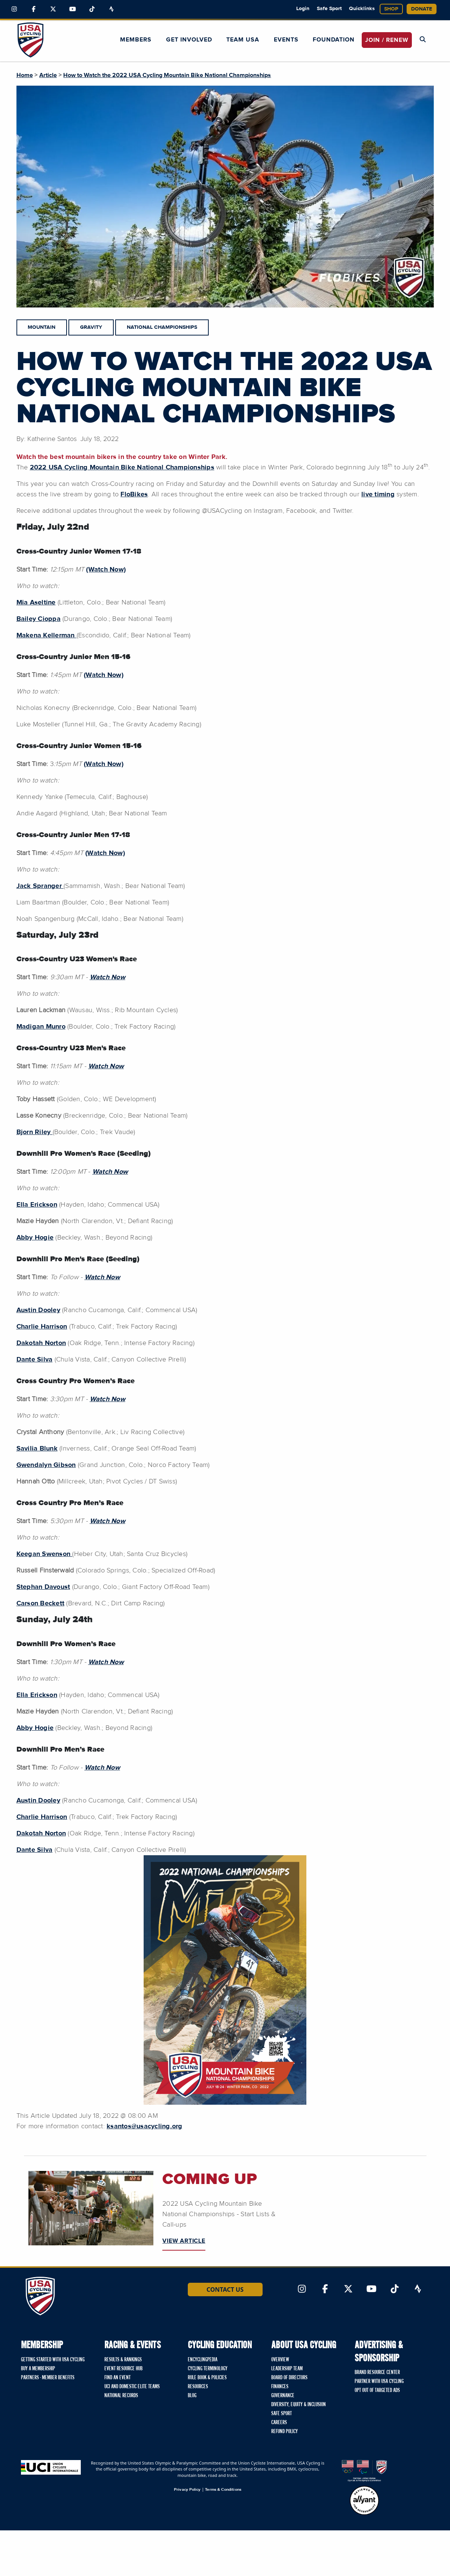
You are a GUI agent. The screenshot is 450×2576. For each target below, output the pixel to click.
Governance (282, 2395)
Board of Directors (289, 2377)
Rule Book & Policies (207, 2377)
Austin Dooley (38, 1310)
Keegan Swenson (44, 1554)
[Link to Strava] (111, 9)
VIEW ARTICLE (183, 2241)
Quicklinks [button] (362, 8)
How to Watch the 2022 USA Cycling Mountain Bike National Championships (167, 75)
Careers (279, 2422)
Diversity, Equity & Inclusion (298, 2404)
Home (24, 75)
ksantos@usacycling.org (145, 2126)
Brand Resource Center (377, 2372)
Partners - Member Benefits (47, 2377)
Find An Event (117, 2377)
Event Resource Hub (123, 2368)
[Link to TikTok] (92, 9)
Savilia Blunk (37, 1448)
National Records (121, 2395)
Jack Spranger (40, 886)
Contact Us (225, 2289)
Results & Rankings (123, 2359)
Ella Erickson (36, 1204)
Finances (279, 2386)
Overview (280, 2359)
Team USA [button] (242, 40)
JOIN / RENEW (386, 40)
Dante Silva (34, 1359)
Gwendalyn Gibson (46, 1465)
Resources (198, 2386)
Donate (421, 9)
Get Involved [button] (189, 40)
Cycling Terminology (207, 2368)
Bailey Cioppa (38, 619)
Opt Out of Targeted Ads (377, 2390)
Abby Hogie (35, 1237)
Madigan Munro (40, 1026)
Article (48, 75)
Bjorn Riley (34, 1132)
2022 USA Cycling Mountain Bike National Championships (122, 467)
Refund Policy (284, 2431)
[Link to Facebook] (33, 9)
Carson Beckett (40, 1603)
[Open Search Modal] (422, 39)
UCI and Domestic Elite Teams (132, 2386)
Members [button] (135, 40)
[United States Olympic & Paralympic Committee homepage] (364, 2471)
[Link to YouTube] (72, 9)
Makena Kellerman (46, 635)
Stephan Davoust (43, 1587)
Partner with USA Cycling (379, 2381)
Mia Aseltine (36, 602)
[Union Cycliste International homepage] (51, 2467)
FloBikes (134, 494)
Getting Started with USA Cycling (53, 2359)
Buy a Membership (38, 2368)
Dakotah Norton (41, 1343)
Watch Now (102, 1767)
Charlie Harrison (41, 1326)
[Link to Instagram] (14, 9)
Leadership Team (287, 2368)
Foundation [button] (334, 40)
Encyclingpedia (202, 2359)
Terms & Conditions (223, 2489)
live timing (378, 494)
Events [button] (286, 40)
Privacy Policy (187, 2489)
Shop (391, 9)
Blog (192, 2395)
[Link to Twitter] (53, 9)
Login (302, 8)
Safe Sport (329, 8)
